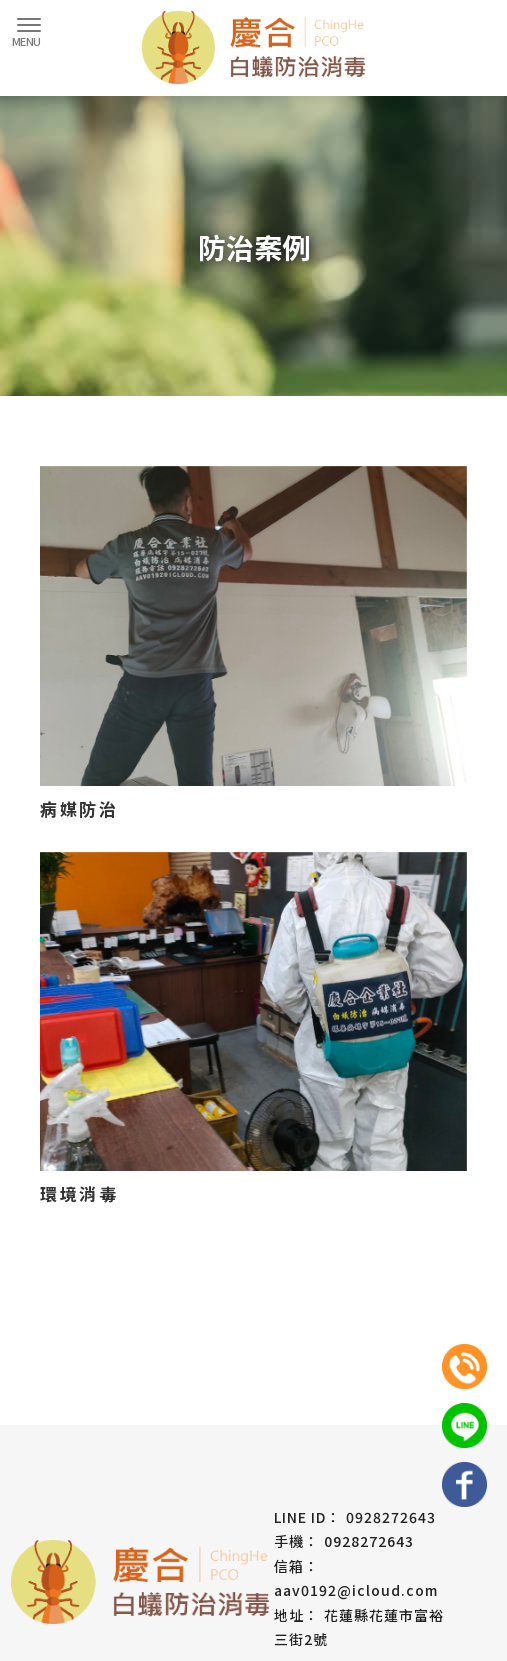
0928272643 (391, 1517)
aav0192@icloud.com (356, 1590)
